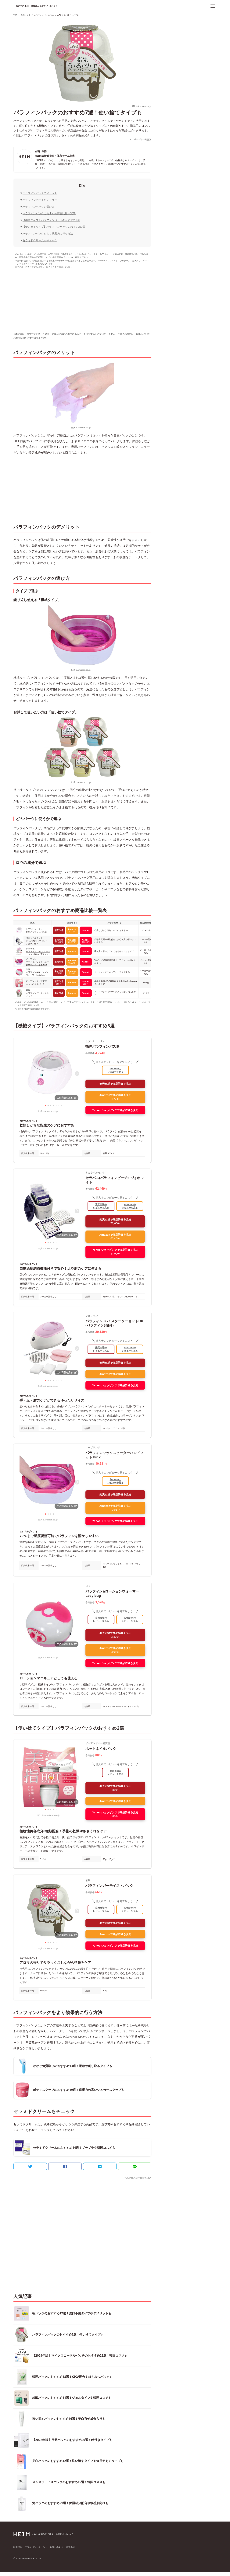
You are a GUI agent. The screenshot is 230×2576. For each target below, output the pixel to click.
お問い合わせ (58, 2551)
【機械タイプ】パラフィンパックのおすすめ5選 (51, 220)
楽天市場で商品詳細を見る (115, 1085)
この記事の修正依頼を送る (137, 2179)
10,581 (96, 1464)
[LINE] (134, 2167)
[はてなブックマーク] (100, 2167)
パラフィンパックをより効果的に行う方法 (48, 233)
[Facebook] (65, 2167)
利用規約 (18, 2551)
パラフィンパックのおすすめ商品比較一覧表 (49, 213)
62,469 (96, 1189)
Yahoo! (85, 930)
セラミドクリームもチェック (40, 240)
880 (93, 1756)
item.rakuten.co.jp (51, 1816)
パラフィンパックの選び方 (38, 206)
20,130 (96, 1332)
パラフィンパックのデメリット (41, 200)
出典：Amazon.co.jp (140, 106)
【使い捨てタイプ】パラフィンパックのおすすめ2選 (54, 226)
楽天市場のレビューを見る (101, 1207)
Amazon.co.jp (84, 427)
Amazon (72, 930)
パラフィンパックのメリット (40, 193)
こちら (51, 267)
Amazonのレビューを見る (115, 1071)
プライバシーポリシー (37, 2551)
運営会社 (72, 2551)
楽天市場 (59, 930)
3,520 (95, 1603)
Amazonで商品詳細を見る (115, 1098)
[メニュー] (213, 6)
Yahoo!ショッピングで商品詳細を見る (115, 1111)
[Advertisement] (45, 299)
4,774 (95, 1053)
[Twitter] (30, 2167)
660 (93, 1893)
